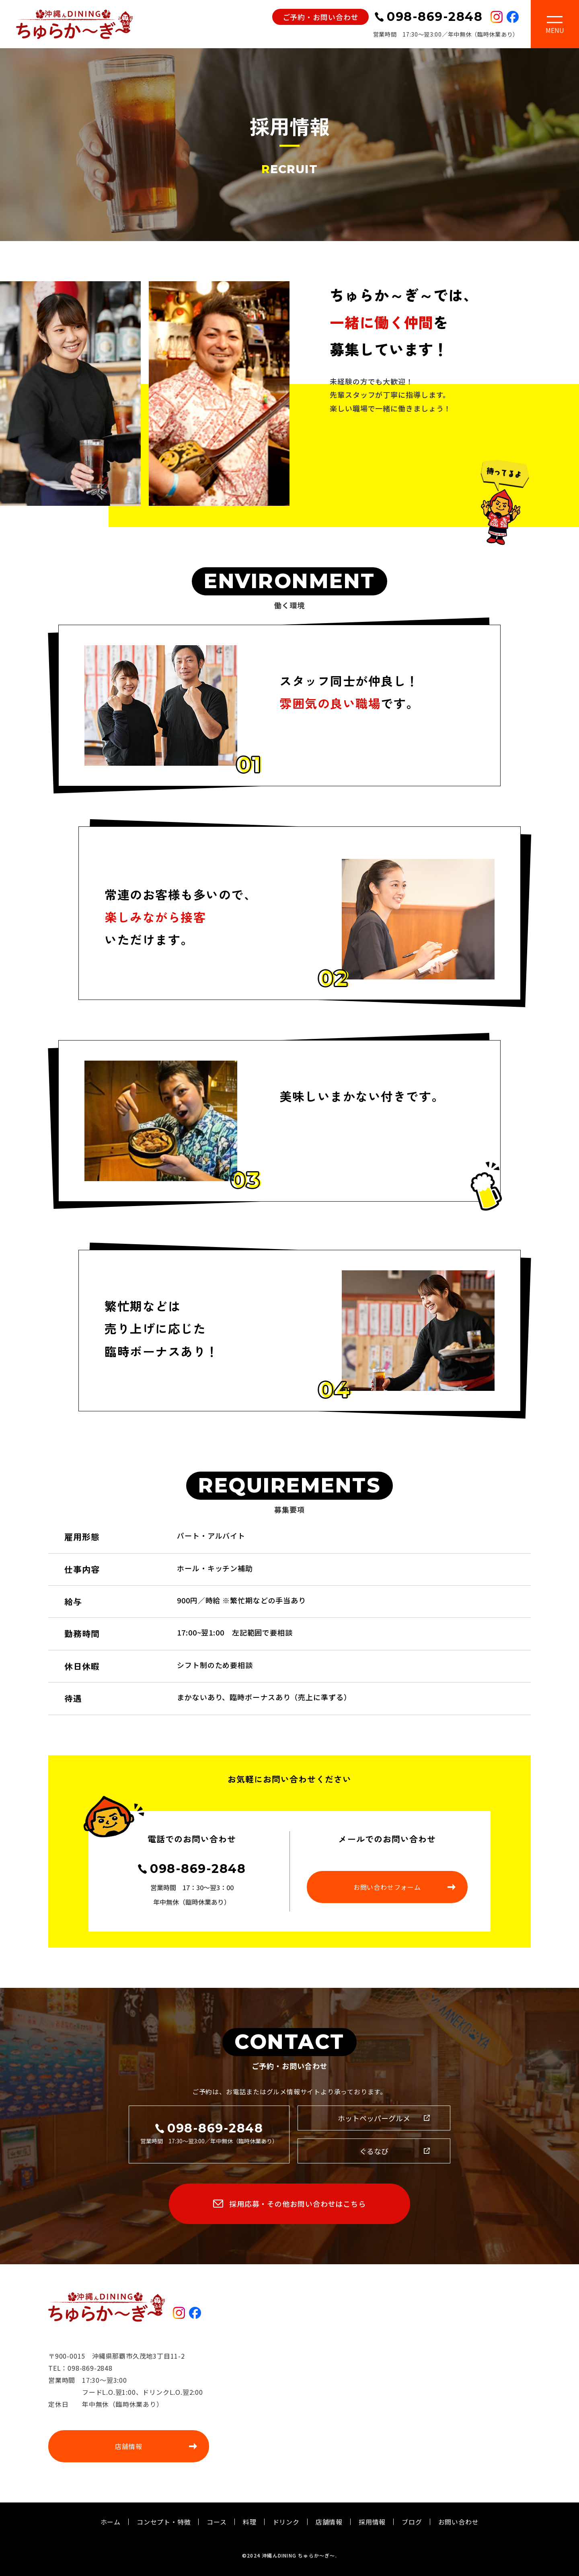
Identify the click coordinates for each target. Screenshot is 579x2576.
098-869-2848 (198, 1868)
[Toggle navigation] (555, 26)
